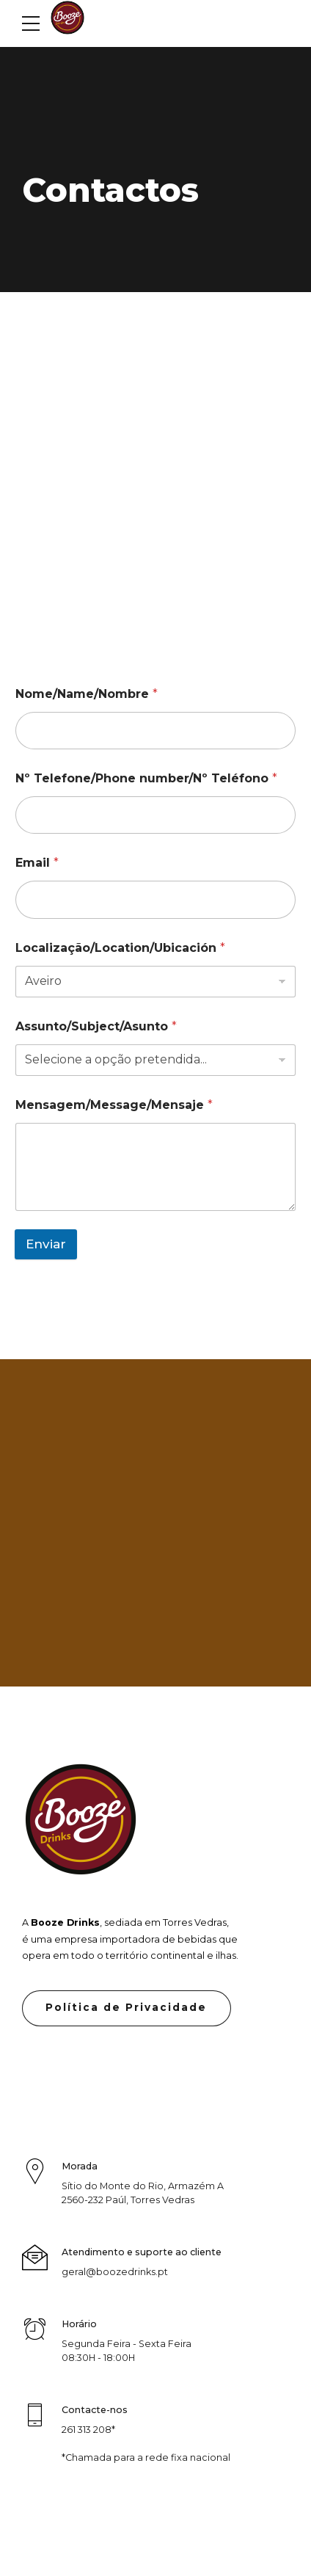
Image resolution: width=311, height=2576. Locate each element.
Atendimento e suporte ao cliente (142, 2251)
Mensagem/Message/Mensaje (114, 1105)
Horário (79, 2324)
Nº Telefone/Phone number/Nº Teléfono (146, 778)
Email (37, 863)
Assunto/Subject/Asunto (96, 1026)
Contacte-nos (95, 2410)
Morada (80, 2166)
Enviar (46, 1244)
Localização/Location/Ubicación (120, 948)
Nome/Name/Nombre (86, 694)
